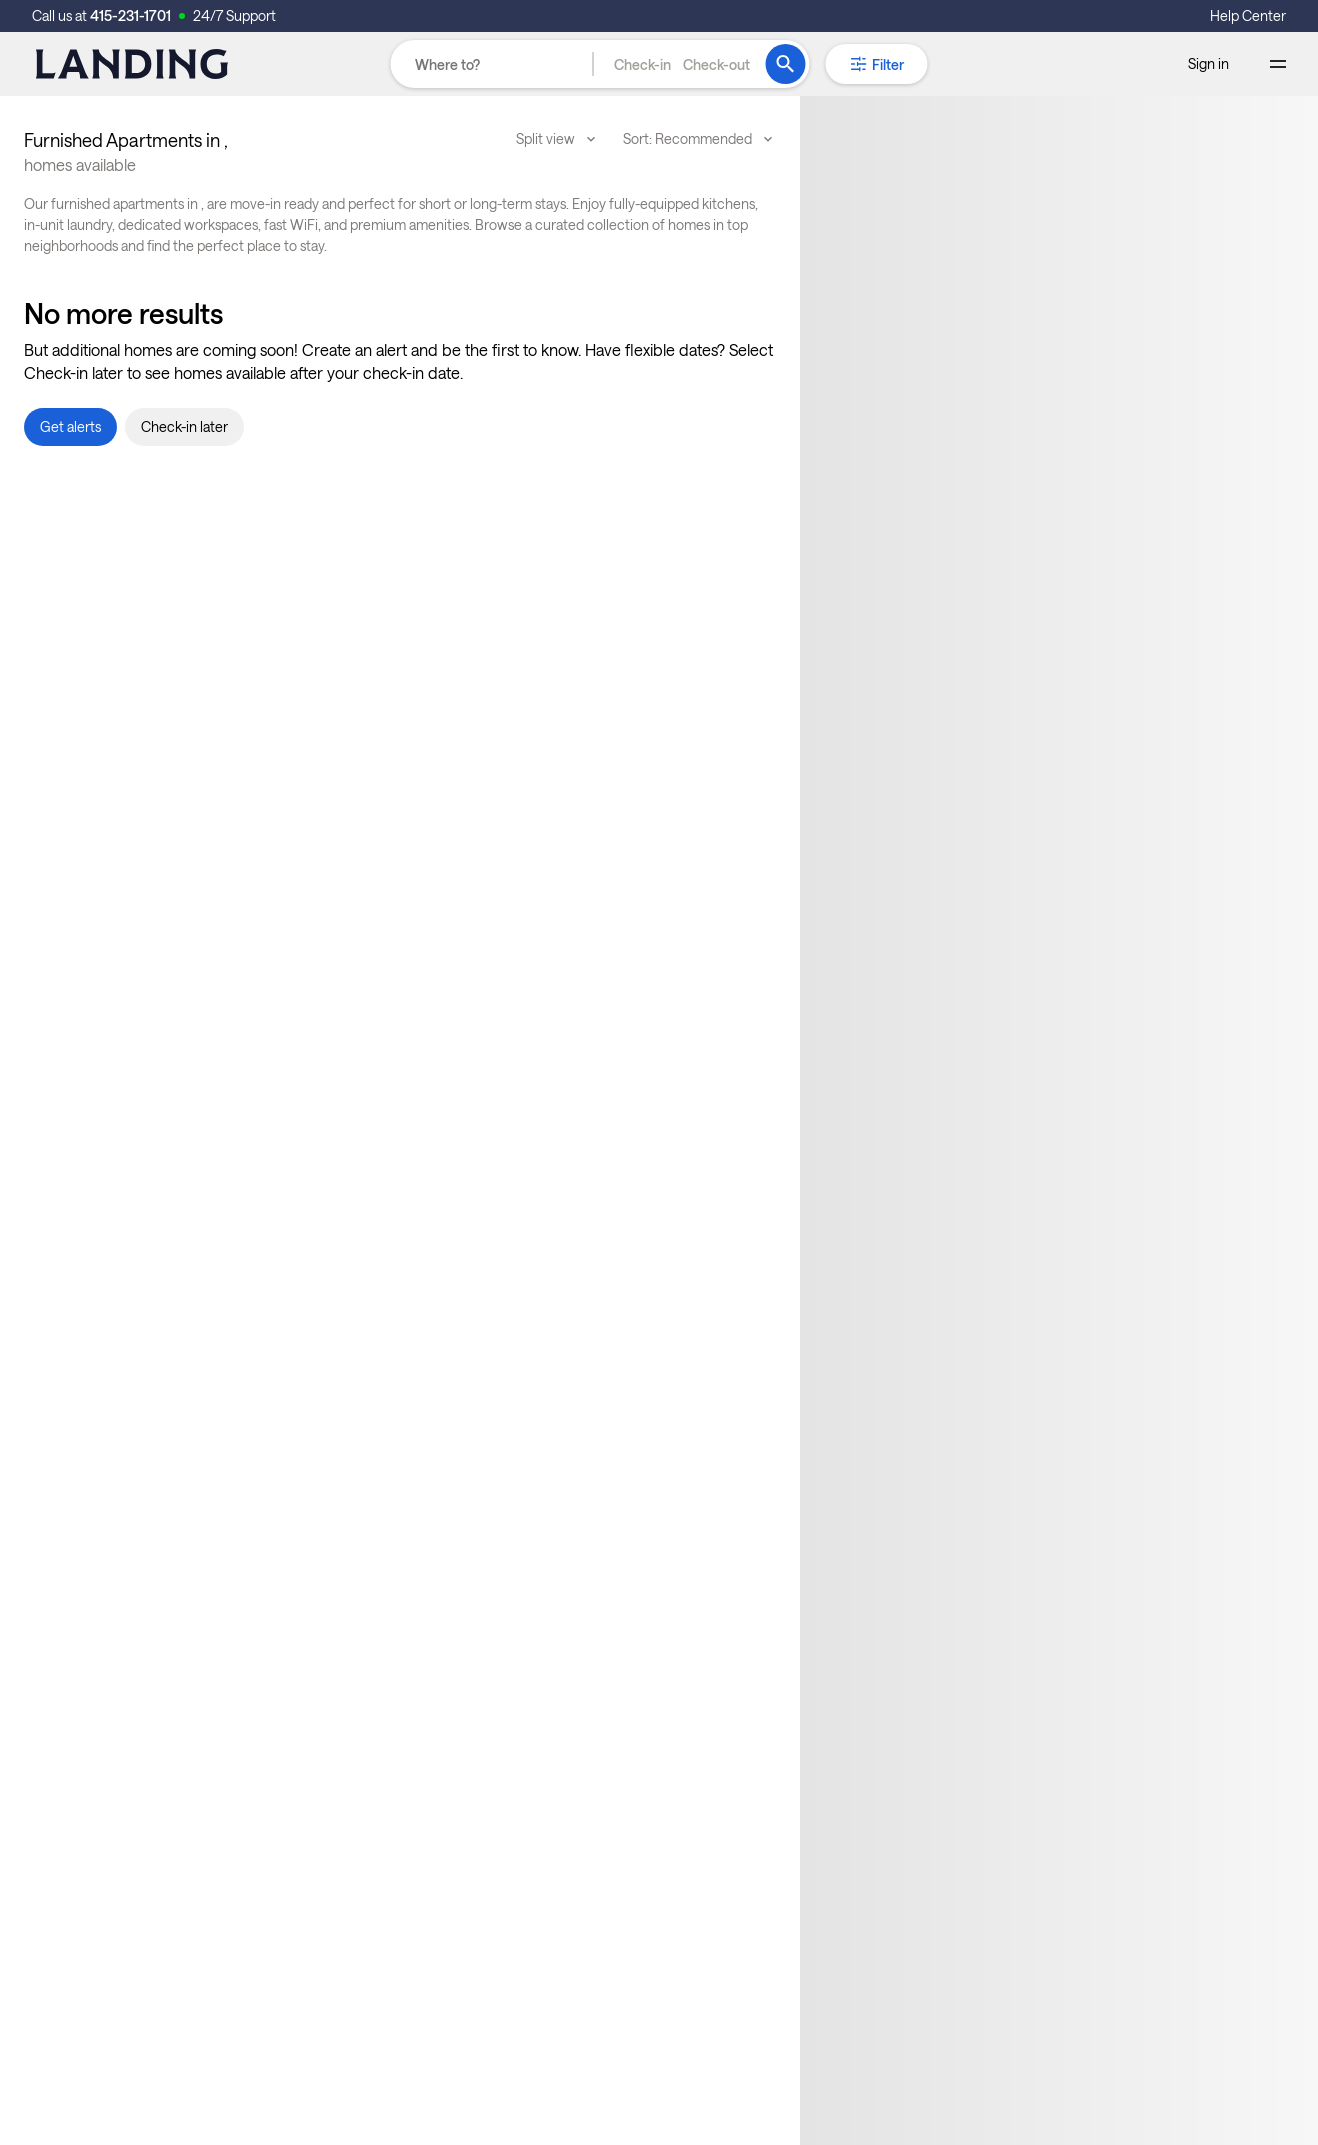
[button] (682, 64)
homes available (80, 164)
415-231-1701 (130, 15)
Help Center (1248, 15)
